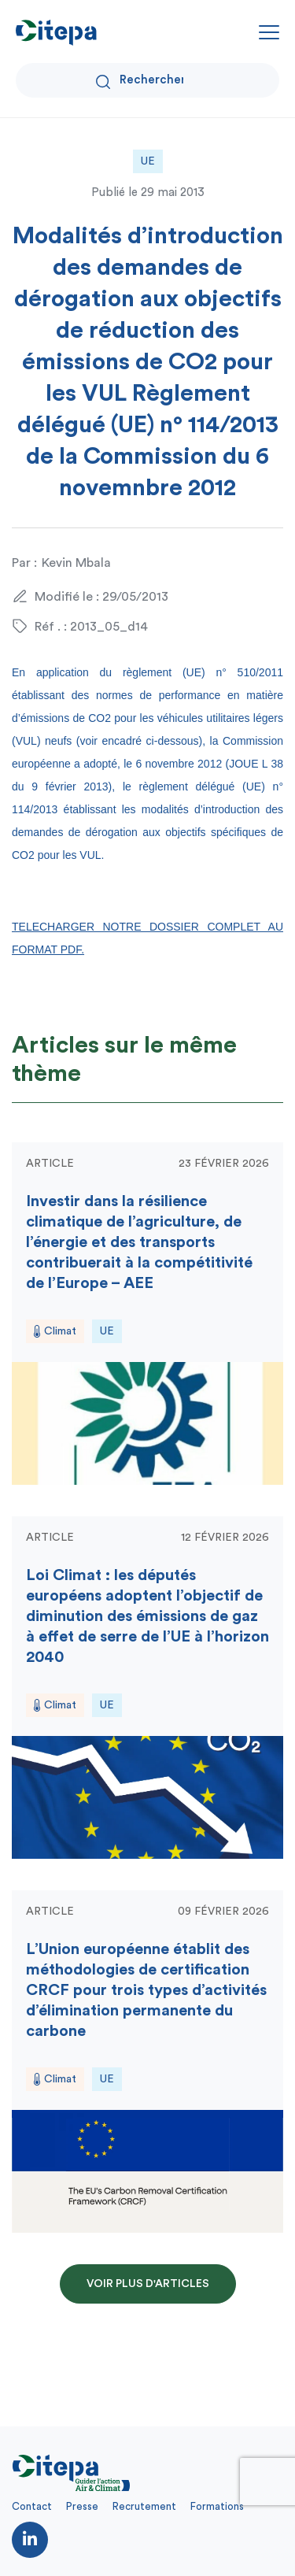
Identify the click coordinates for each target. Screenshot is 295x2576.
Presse (82, 2506)
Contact (32, 2506)
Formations (217, 2506)
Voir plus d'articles (148, 2283)
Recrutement (144, 2506)
